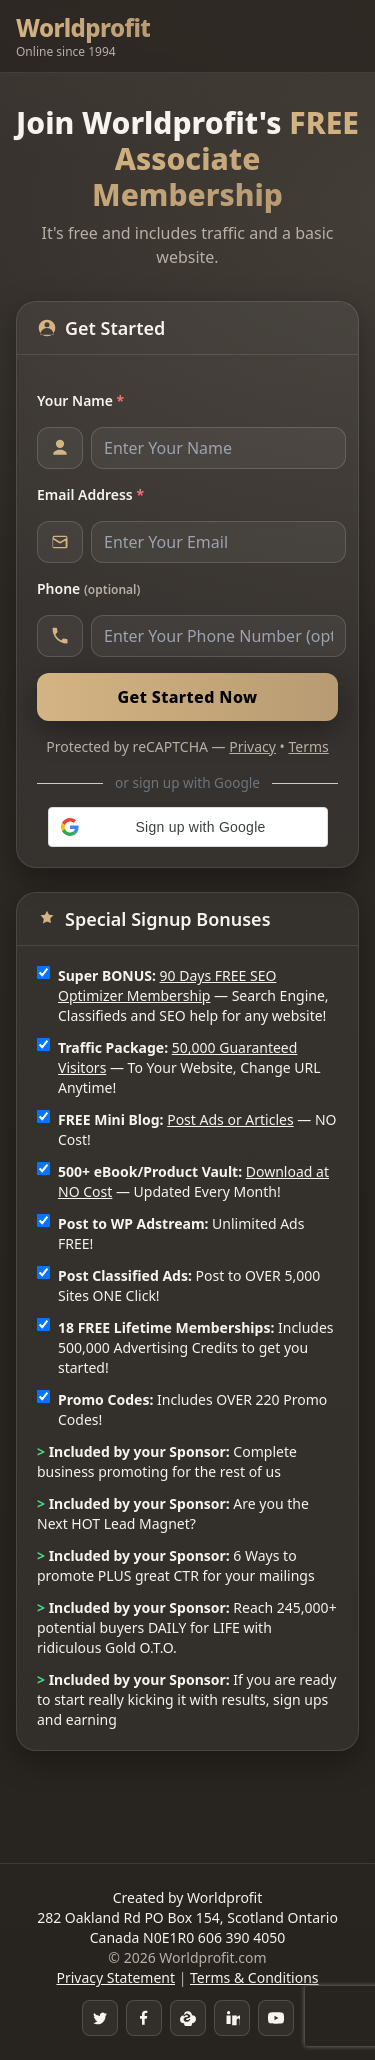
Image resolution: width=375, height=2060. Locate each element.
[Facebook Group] (144, 2018)
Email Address (90, 494)
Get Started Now (187, 697)
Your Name (80, 400)
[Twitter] (100, 2018)
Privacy (252, 746)
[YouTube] (276, 2018)
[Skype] (188, 2018)
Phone (88, 588)
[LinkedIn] (232, 2018)
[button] (188, 827)
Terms (309, 746)
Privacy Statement (115, 1977)
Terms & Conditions (254, 1977)
